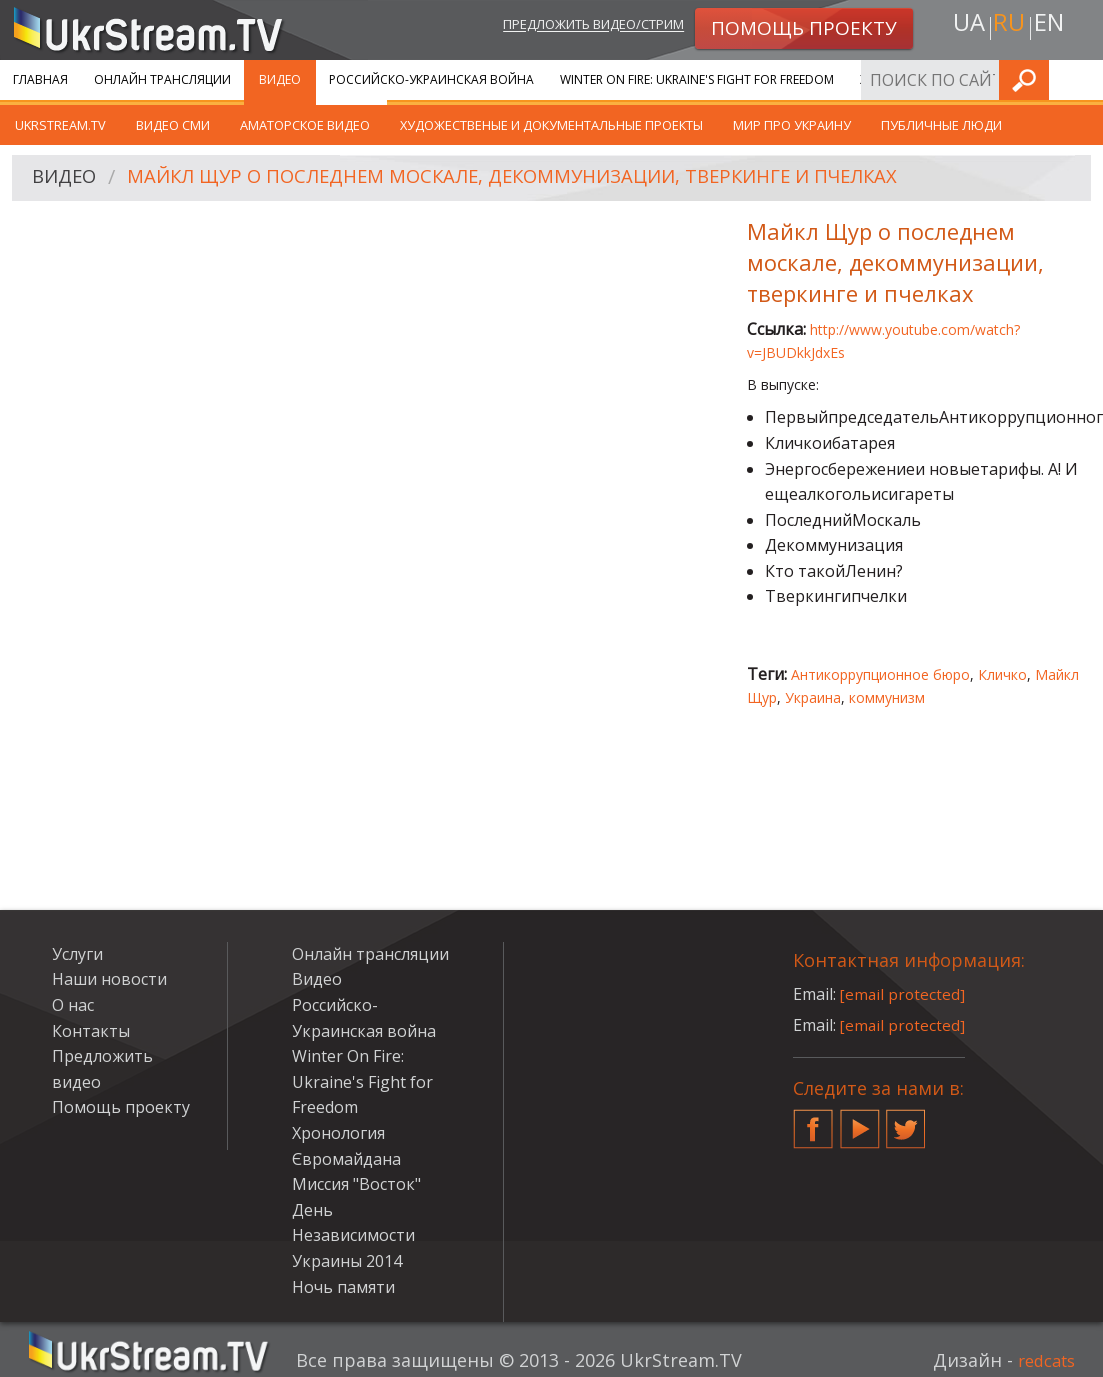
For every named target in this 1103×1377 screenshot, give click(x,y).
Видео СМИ (173, 125)
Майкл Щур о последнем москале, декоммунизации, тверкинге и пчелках (547, 178)
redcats (1042, 1360)
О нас (73, 1005)
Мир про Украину (792, 125)
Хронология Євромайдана (950, 79)
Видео (280, 79)
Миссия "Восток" (356, 1184)
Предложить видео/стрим (572, 26)
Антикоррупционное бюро (880, 674)
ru (1008, 26)
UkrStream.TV (60, 125)
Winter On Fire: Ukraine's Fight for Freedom (697, 79)
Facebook (813, 1121)
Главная (40, 79)
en (1053, 26)
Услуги (77, 954)
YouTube (860, 1121)
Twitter (906, 1121)
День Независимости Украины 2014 (353, 1235)
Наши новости (109, 979)
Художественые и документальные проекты (551, 125)
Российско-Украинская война (431, 79)
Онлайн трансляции (162, 79)
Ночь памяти (343, 1287)
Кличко (1002, 674)
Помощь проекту (121, 1107)
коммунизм (887, 697)
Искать (1082, 79)
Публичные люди (941, 125)
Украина (813, 697)
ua (964, 26)
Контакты (91, 1031)
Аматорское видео (305, 125)
